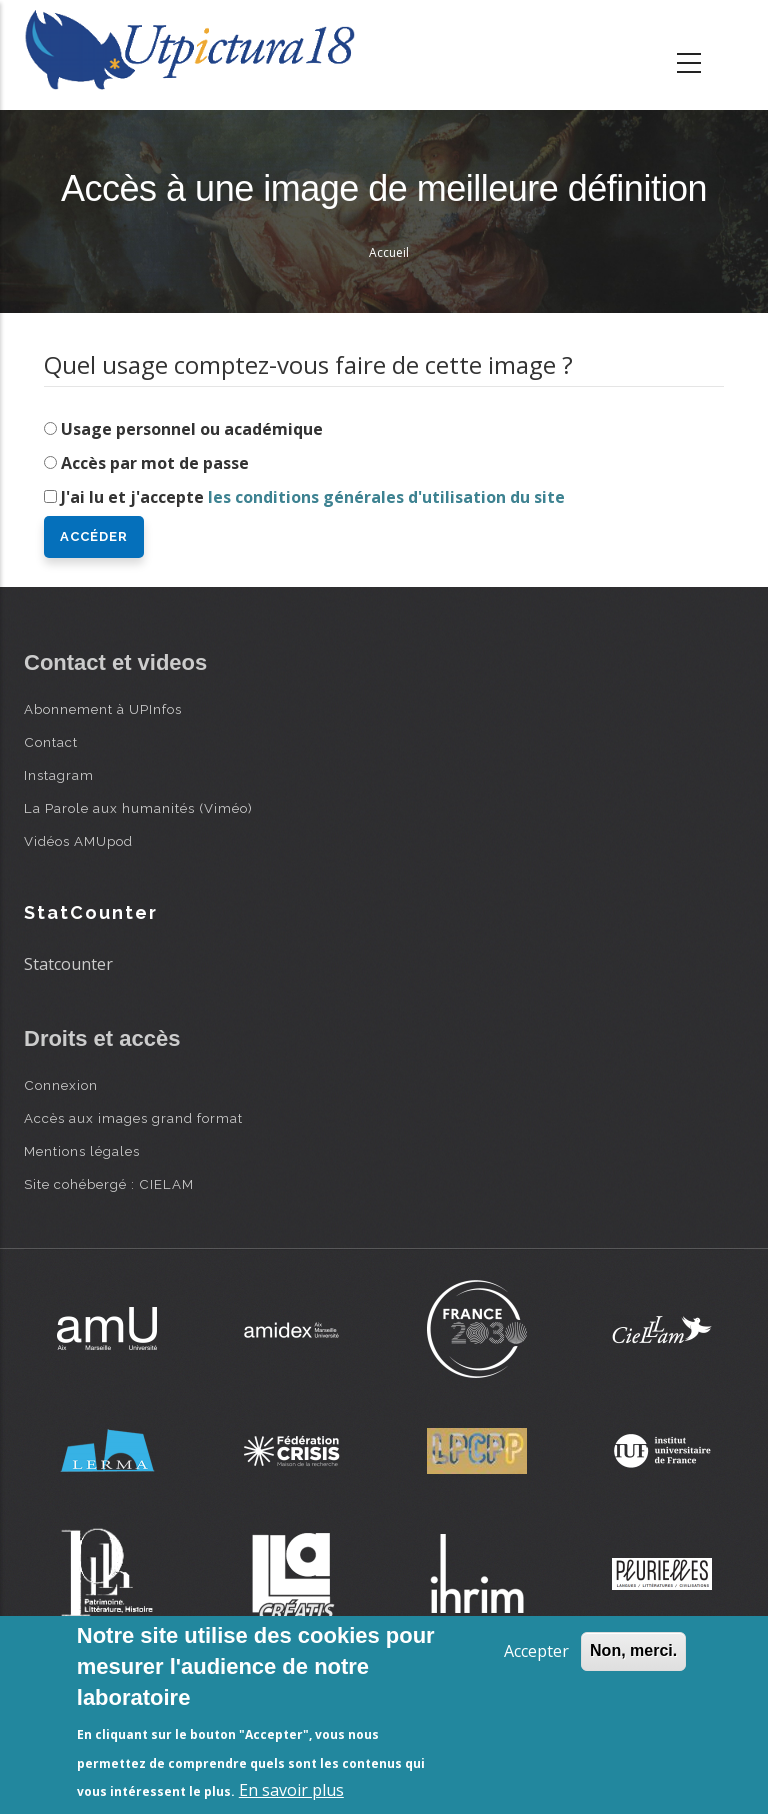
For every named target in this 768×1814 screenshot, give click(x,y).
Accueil (389, 252)
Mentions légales (82, 1151)
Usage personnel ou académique (192, 429)
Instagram (59, 775)
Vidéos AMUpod (78, 841)
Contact (51, 742)
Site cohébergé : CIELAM (109, 1184)
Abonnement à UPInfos (103, 709)
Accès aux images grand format (133, 1118)
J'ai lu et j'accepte (313, 497)
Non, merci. (633, 1650)
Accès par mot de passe (155, 463)
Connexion (61, 1085)
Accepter (536, 1651)
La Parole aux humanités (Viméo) (138, 808)
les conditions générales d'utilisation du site (386, 497)
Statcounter (68, 964)
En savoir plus (291, 1790)
